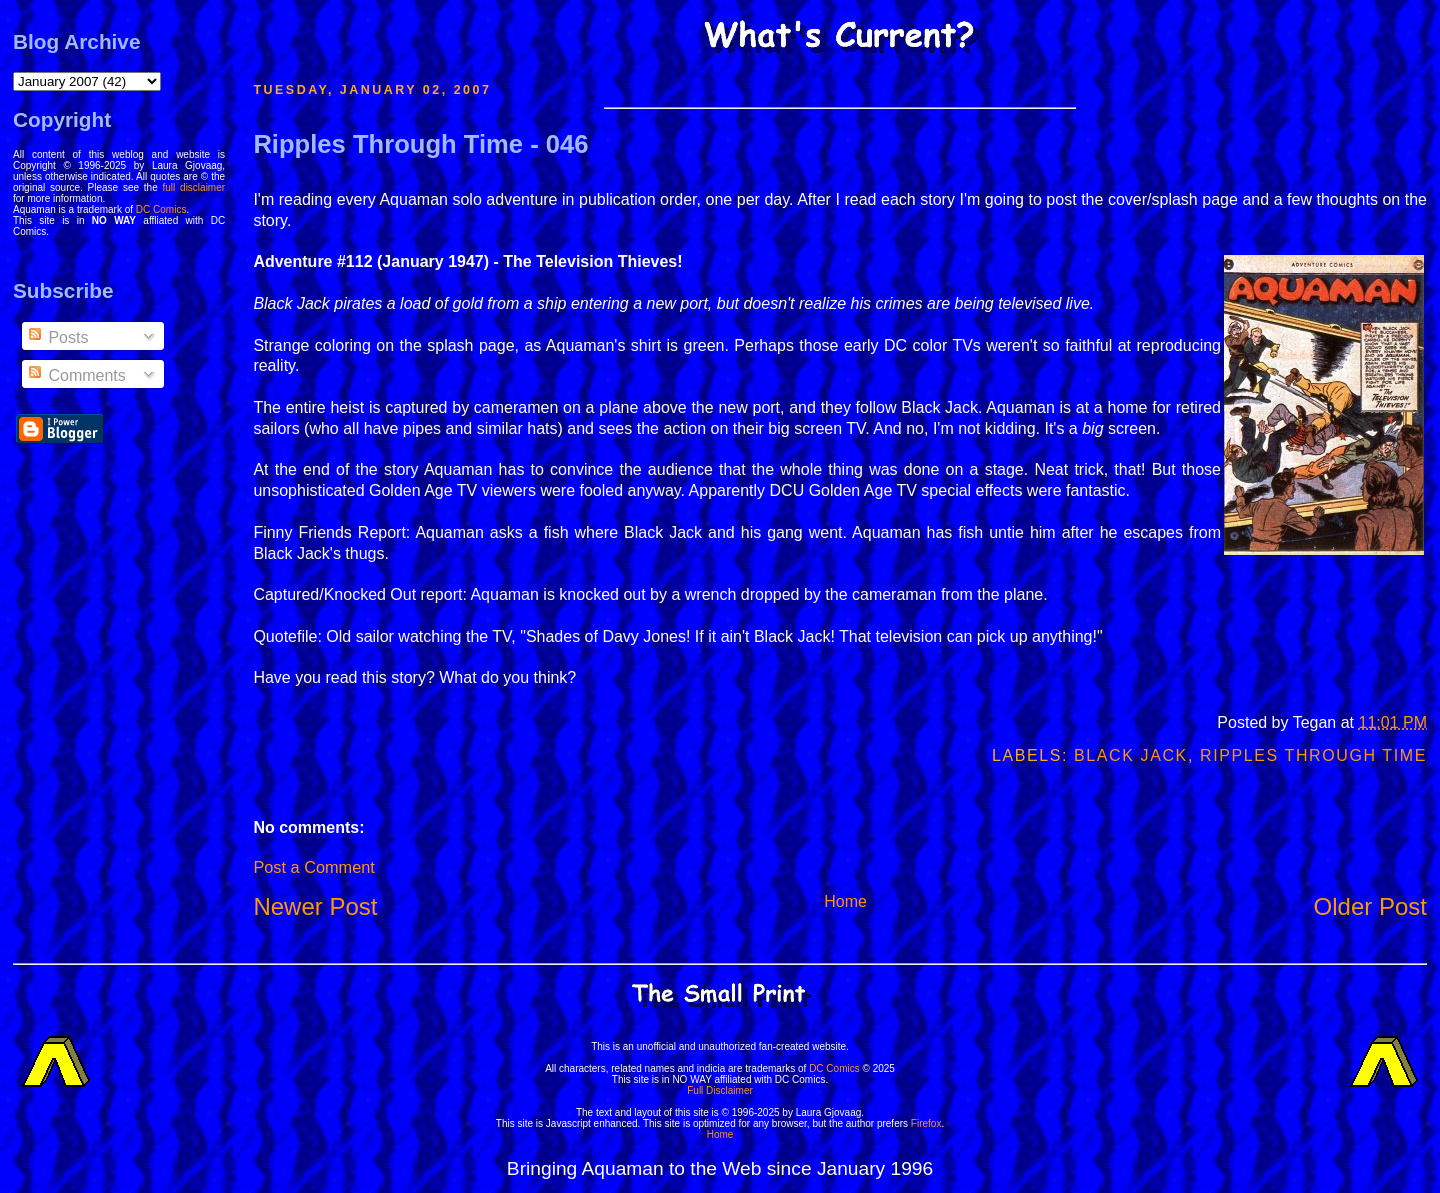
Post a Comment (313, 867)
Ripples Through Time (1313, 755)
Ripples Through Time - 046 (420, 144)
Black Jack (1131, 755)
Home (845, 901)
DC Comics (161, 209)
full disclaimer (194, 187)
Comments (76, 375)
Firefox (926, 1123)
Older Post (1370, 906)
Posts (57, 337)
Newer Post (315, 906)
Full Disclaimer (720, 1090)
